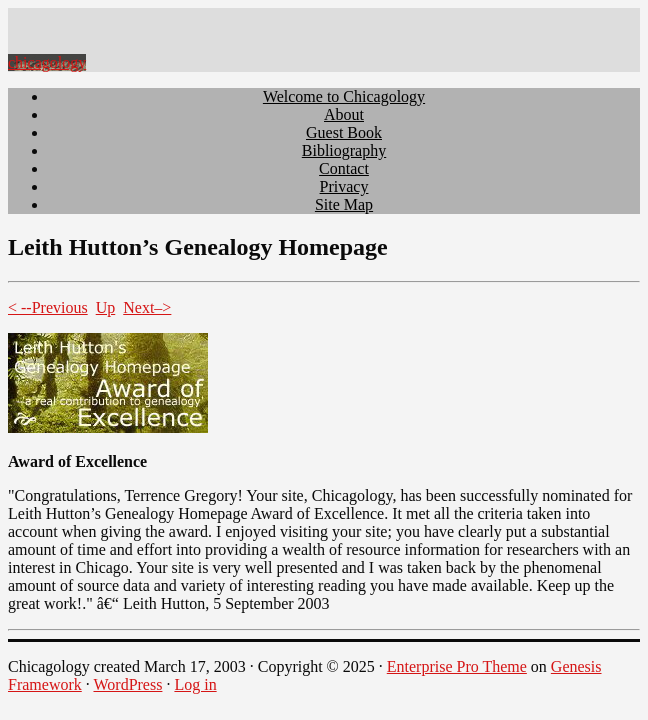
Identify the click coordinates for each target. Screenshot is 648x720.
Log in (195, 684)
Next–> (147, 307)
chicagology (47, 62)
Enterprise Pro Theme (457, 666)
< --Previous (48, 307)
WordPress (127, 684)
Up (106, 307)
